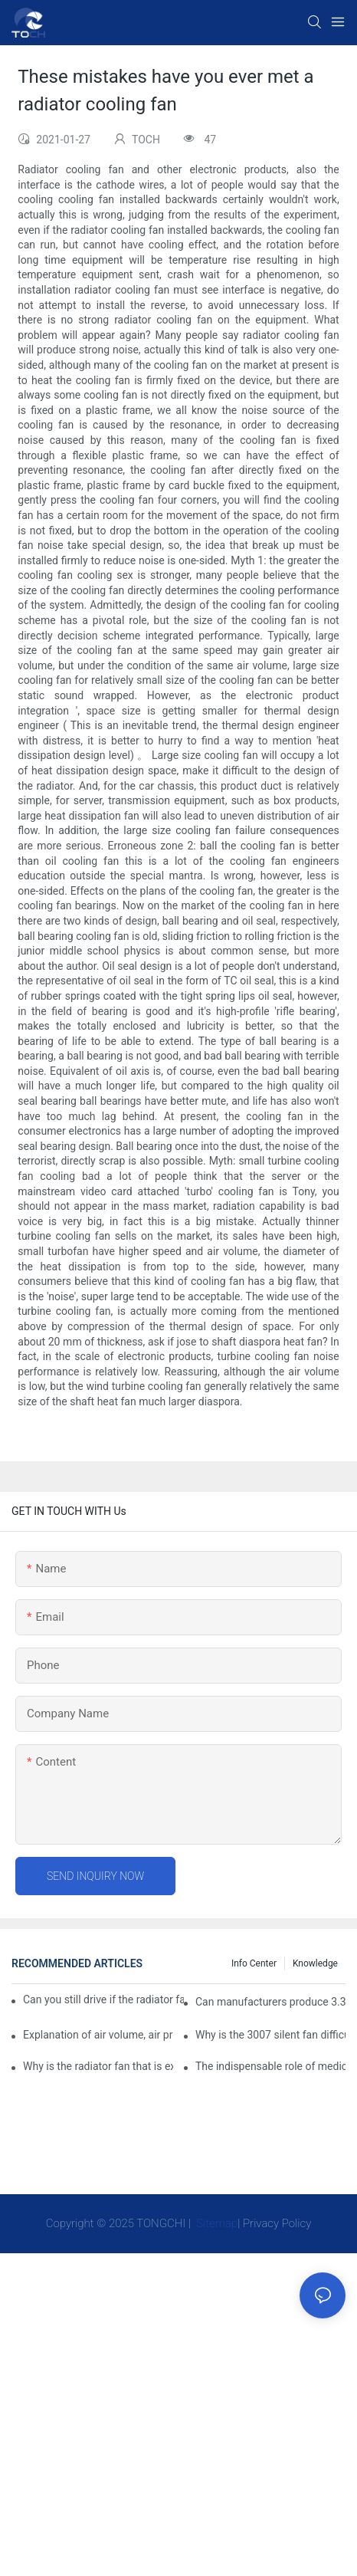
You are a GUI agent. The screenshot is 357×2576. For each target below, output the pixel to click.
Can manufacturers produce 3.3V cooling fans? (270, 2002)
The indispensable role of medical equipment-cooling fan (270, 2066)
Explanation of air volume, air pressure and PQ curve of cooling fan (98, 2035)
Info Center (254, 1963)
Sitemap (216, 2223)
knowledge (315, 1963)
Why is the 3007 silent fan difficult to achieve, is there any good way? (270, 2035)
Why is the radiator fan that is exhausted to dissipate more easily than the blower (98, 2066)
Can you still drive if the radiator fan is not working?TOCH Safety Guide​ (103, 1999)
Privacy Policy (277, 2223)
